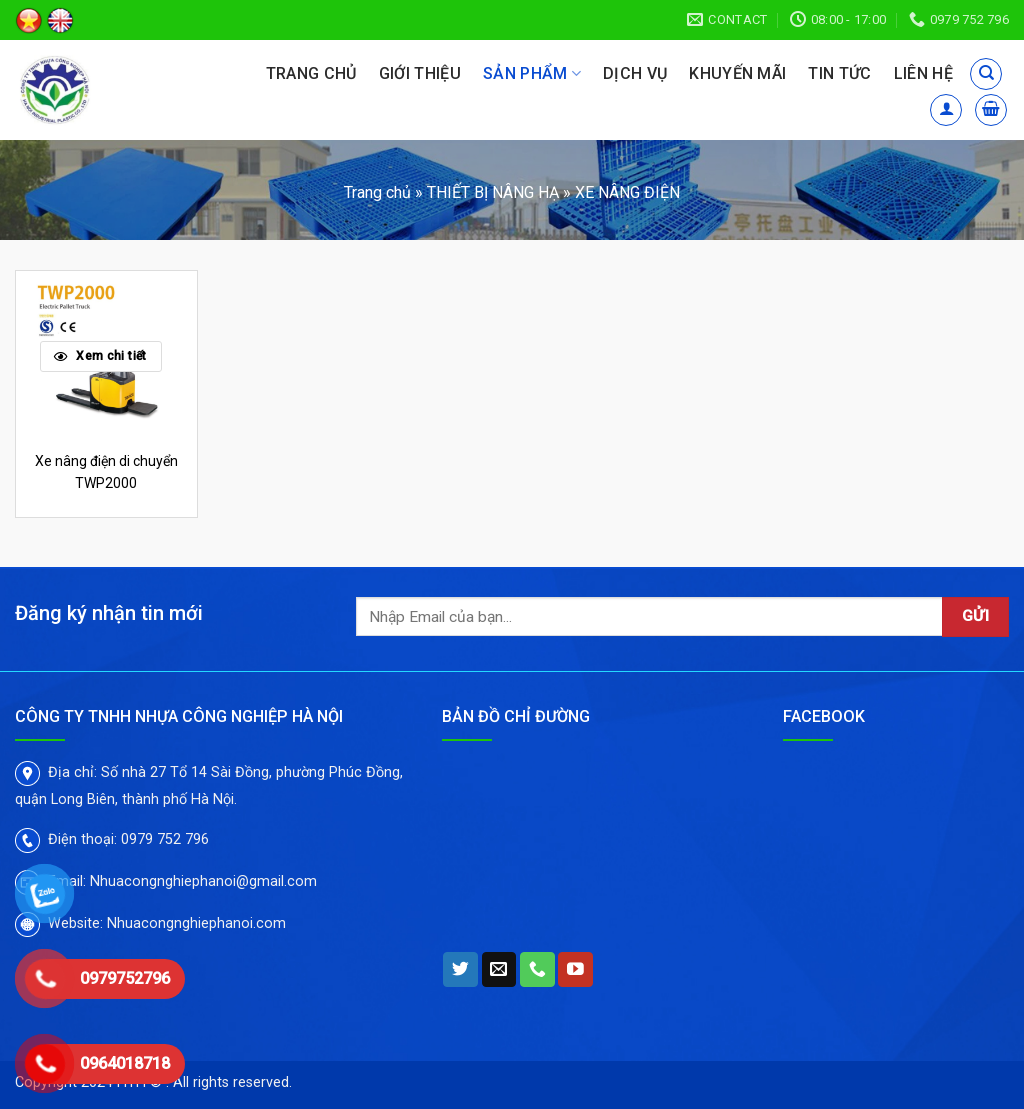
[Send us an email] (499, 970)
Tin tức (839, 73)
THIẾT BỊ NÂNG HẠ (493, 192)
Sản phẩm (532, 74)
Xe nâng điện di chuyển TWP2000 (106, 472)
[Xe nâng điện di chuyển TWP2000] (106, 355)
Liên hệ (923, 73)
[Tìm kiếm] (986, 74)
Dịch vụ (635, 73)
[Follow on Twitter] (460, 970)
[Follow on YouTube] (575, 970)
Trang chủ (311, 73)
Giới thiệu (420, 73)
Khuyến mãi (737, 73)
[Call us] (537, 970)
